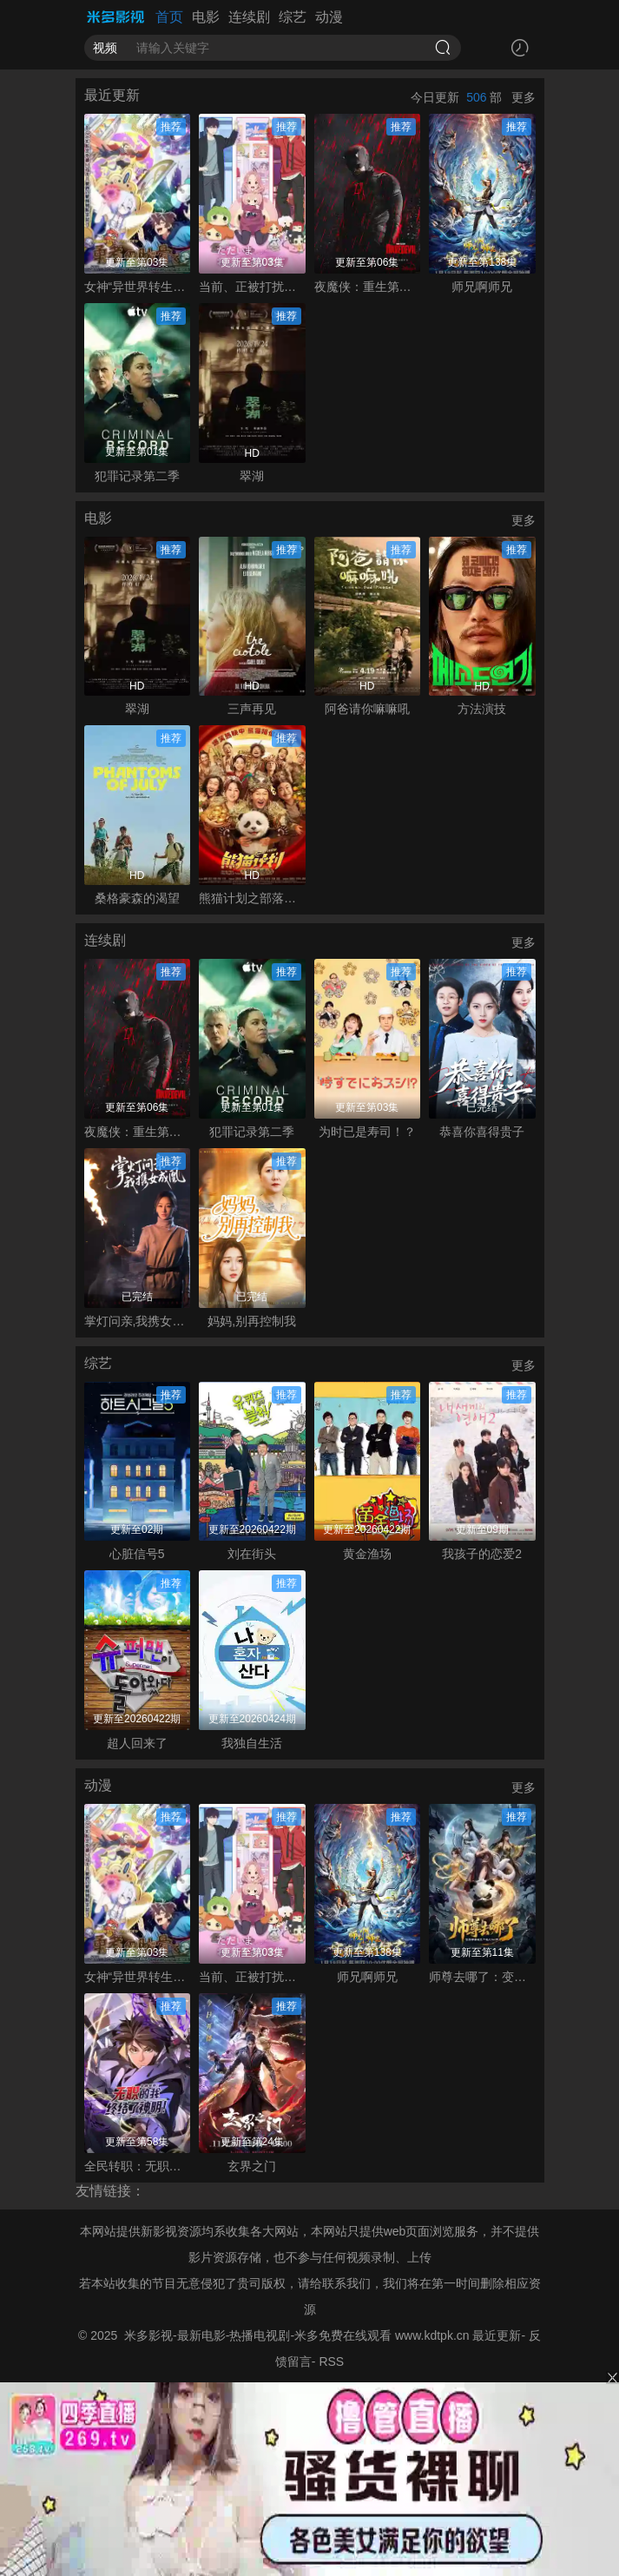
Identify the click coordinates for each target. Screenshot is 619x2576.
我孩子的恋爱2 (482, 1554)
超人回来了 (137, 1743)
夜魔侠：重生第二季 (367, 287)
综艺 (292, 17)
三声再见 (251, 709)
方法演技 (482, 709)
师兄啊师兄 (481, 287)
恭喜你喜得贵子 (481, 1132)
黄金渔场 (367, 1554)
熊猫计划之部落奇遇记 (252, 898)
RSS (331, 2361)
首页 (169, 17)
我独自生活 (251, 1743)
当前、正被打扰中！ (252, 287)
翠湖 (252, 476)
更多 (523, 97)
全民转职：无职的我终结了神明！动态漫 (137, 2166)
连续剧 (249, 17)
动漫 (329, 17)
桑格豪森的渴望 (137, 898)
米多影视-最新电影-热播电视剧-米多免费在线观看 (258, 2335)
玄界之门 (251, 2166)
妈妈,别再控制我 (251, 1321)
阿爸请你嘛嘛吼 (367, 709)
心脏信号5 (137, 1554)
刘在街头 (251, 1554)
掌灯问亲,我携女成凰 (137, 1321)
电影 (206, 17)
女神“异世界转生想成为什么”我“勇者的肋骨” (137, 287)
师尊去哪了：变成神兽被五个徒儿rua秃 (482, 1977)
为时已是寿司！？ (367, 1132)
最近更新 (496, 2335)
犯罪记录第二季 (137, 476)
